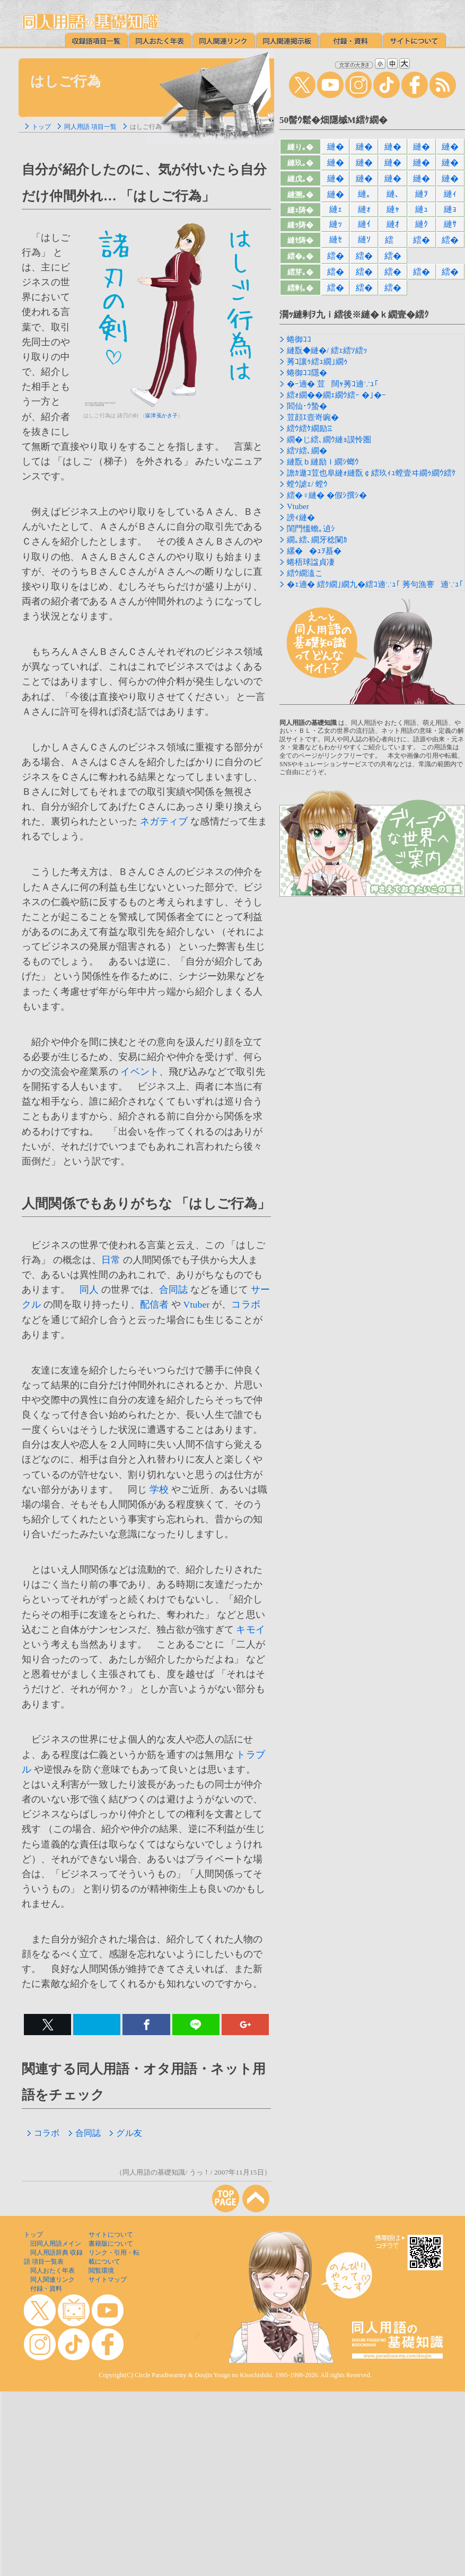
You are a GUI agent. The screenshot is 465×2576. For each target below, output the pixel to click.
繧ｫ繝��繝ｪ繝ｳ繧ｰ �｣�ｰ (336, 395)
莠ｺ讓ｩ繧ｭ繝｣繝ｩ (317, 361)
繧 (392, 239)
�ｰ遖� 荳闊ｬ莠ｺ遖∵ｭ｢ (333, 384)
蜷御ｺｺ (299, 339)
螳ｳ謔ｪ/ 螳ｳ (307, 484)
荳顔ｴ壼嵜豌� (313, 417)
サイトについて (111, 2234)
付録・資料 (46, 2288)
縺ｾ (335, 239)
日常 (110, 1260)
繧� (421, 239)
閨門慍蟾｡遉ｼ (311, 528)
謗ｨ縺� (301, 517)
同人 (89, 1289)
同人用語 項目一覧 (90, 126)
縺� (335, 146)
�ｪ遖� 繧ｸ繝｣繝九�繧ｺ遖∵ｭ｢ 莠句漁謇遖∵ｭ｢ (375, 584)
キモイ (250, 1629)
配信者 (154, 1304)
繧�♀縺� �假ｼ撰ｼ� (327, 495)
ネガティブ (164, 821)
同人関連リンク (52, 2279)
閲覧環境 (101, 2270)
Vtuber (196, 1304)
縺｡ (364, 193)
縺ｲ (364, 224)
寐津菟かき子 (161, 415)
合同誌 (173, 1289)
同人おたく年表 (52, 2270)
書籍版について (111, 2243)
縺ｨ (450, 193)
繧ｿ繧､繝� (307, 450)
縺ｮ (450, 209)
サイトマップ (108, 2279)
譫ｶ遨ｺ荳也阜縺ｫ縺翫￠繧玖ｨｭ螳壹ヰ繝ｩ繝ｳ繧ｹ (371, 473)
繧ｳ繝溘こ (305, 573)
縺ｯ (335, 224)
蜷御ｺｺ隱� (307, 373)
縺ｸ (421, 224)
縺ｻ (450, 224)
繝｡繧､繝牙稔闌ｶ (317, 540)
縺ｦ (421, 193)
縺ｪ (335, 209)
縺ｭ (421, 209)
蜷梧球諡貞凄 (311, 562)
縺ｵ (393, 224)
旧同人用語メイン (55, 2243)
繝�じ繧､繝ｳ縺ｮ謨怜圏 (329, 439)
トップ (41, 126)
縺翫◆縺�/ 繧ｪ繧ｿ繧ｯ (327, 350)
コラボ (245, 1304)
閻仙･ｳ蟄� (307, 406)
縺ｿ (364, 239)
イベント (139, 1071)
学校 (159, 1489)
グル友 (125, 2132)
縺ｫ (364, 209)
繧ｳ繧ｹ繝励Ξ (309, 428)
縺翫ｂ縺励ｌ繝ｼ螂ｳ (323, 462)
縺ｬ (393, 209)
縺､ (393, 193)
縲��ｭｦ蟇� (314, 551)
